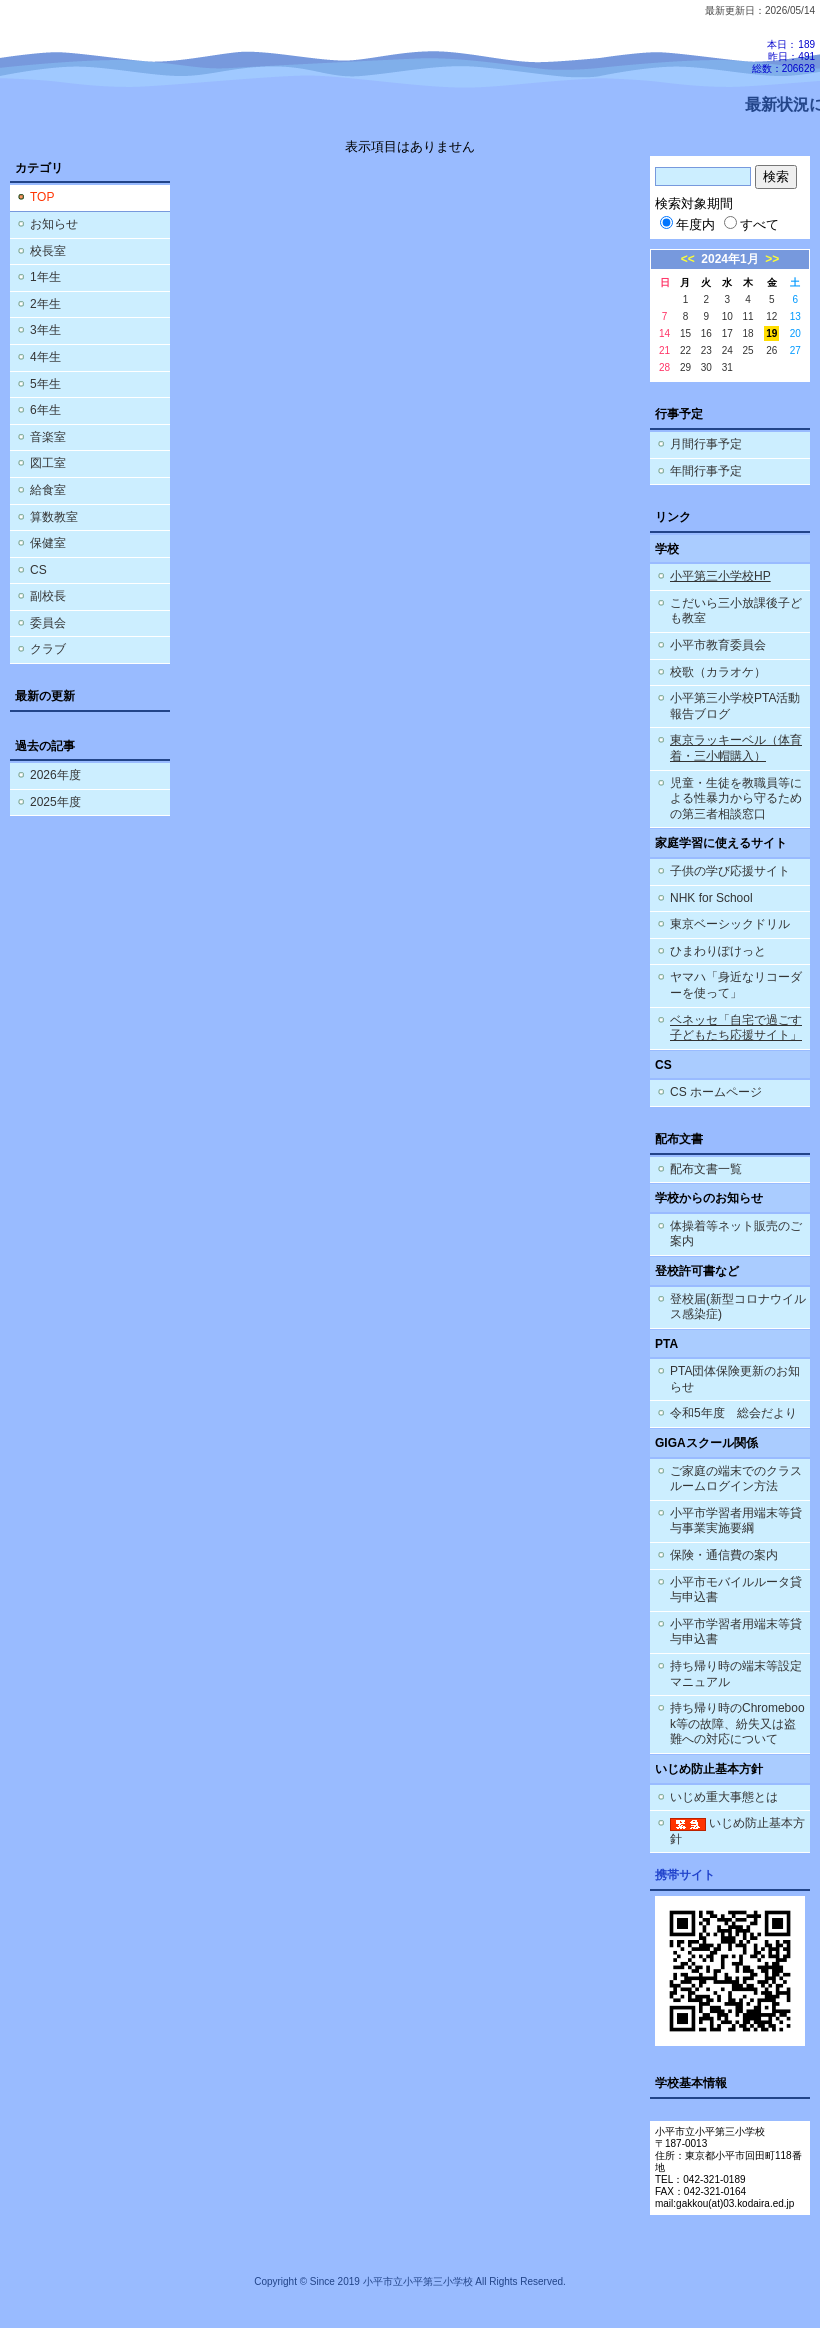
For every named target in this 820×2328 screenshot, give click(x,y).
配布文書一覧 (706, 1169)
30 (706, 367)
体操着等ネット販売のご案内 (736, 1234)
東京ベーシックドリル (730, 924)
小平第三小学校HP (720, 576)
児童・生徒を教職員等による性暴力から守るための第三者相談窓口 (736, 798)
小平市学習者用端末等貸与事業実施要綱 (736, 1521)
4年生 (45, 357)
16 (706, 333)
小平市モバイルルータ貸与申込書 (736, 1590)
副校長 (48, 596)
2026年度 (55, 775)
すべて (751, 224)
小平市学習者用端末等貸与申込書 (736, 1632)
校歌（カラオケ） (718, 672)
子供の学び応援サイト (730, 871)
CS (38, 570)
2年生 (45, 304)
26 (771, 350)
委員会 (48, 623)
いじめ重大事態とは (724, 1797)
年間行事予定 (706, 471)
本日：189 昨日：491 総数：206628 (783, 56)
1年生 (45, 277)
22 (685, 350)
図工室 (48, 463)
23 (706, 350)
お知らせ (54, 224)
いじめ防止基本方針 (737, 1831)
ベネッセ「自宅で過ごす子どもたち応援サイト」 (736, 1028)
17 (727, 333)
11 (748, 316)
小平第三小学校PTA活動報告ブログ (735, 706)
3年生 (45, 330)
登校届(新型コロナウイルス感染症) (738, 1307)
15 (685, 333)
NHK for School (711, 898)
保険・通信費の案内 (724, 1555)
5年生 (45, 384)
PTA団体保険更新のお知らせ (735, 1379)
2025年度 (55, 802)
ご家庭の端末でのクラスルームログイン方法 (736, 1479)
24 (727, 350)
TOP (42, 197)
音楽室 (48, 437)
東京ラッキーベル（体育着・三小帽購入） (736, 748)
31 (727, 367)
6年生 (45, 410)
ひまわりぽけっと (718, 951)
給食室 (48, 490)
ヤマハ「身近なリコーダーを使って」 (736, 985)
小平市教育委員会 (718, 645)
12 (771, 316)
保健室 (48, 543)
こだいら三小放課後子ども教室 (736, 611)
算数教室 (54, 517)
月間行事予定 (706, 444)
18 (748, 333)
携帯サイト (685, 1875)
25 (748, 350)
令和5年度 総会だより (733, 1413)
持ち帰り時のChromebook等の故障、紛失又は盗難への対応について (737, 1723)
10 (727, 316)
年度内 (687, 224)
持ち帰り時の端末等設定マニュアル (736, 1674)
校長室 (48, 251)
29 (685, 367)
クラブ (48, 649)
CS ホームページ (716, 1092)
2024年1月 (729, 259)
